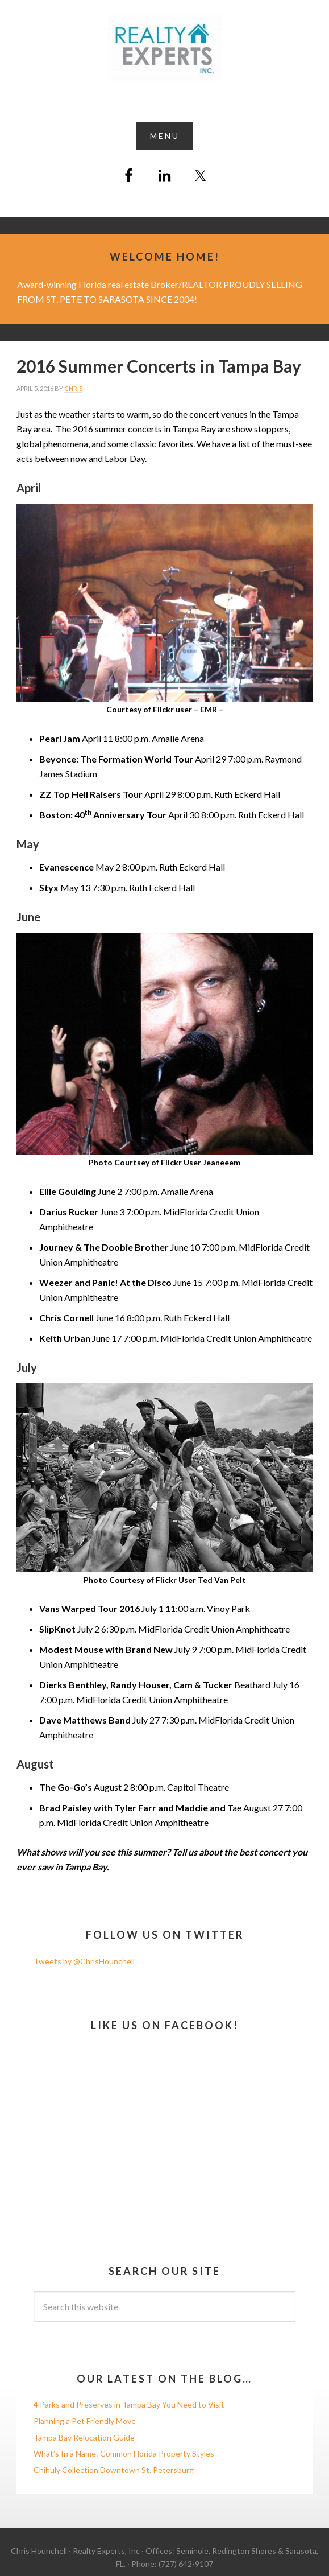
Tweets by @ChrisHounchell (84, 1961)
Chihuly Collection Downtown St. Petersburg (114, 2470)
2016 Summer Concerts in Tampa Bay (158, 366)
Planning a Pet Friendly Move (85, 2421)
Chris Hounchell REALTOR (164, 46)
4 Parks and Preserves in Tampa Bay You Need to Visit (129, 2404)
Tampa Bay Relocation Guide (84, 2437)
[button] (164, 136)
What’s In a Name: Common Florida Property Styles (124, 2453)
